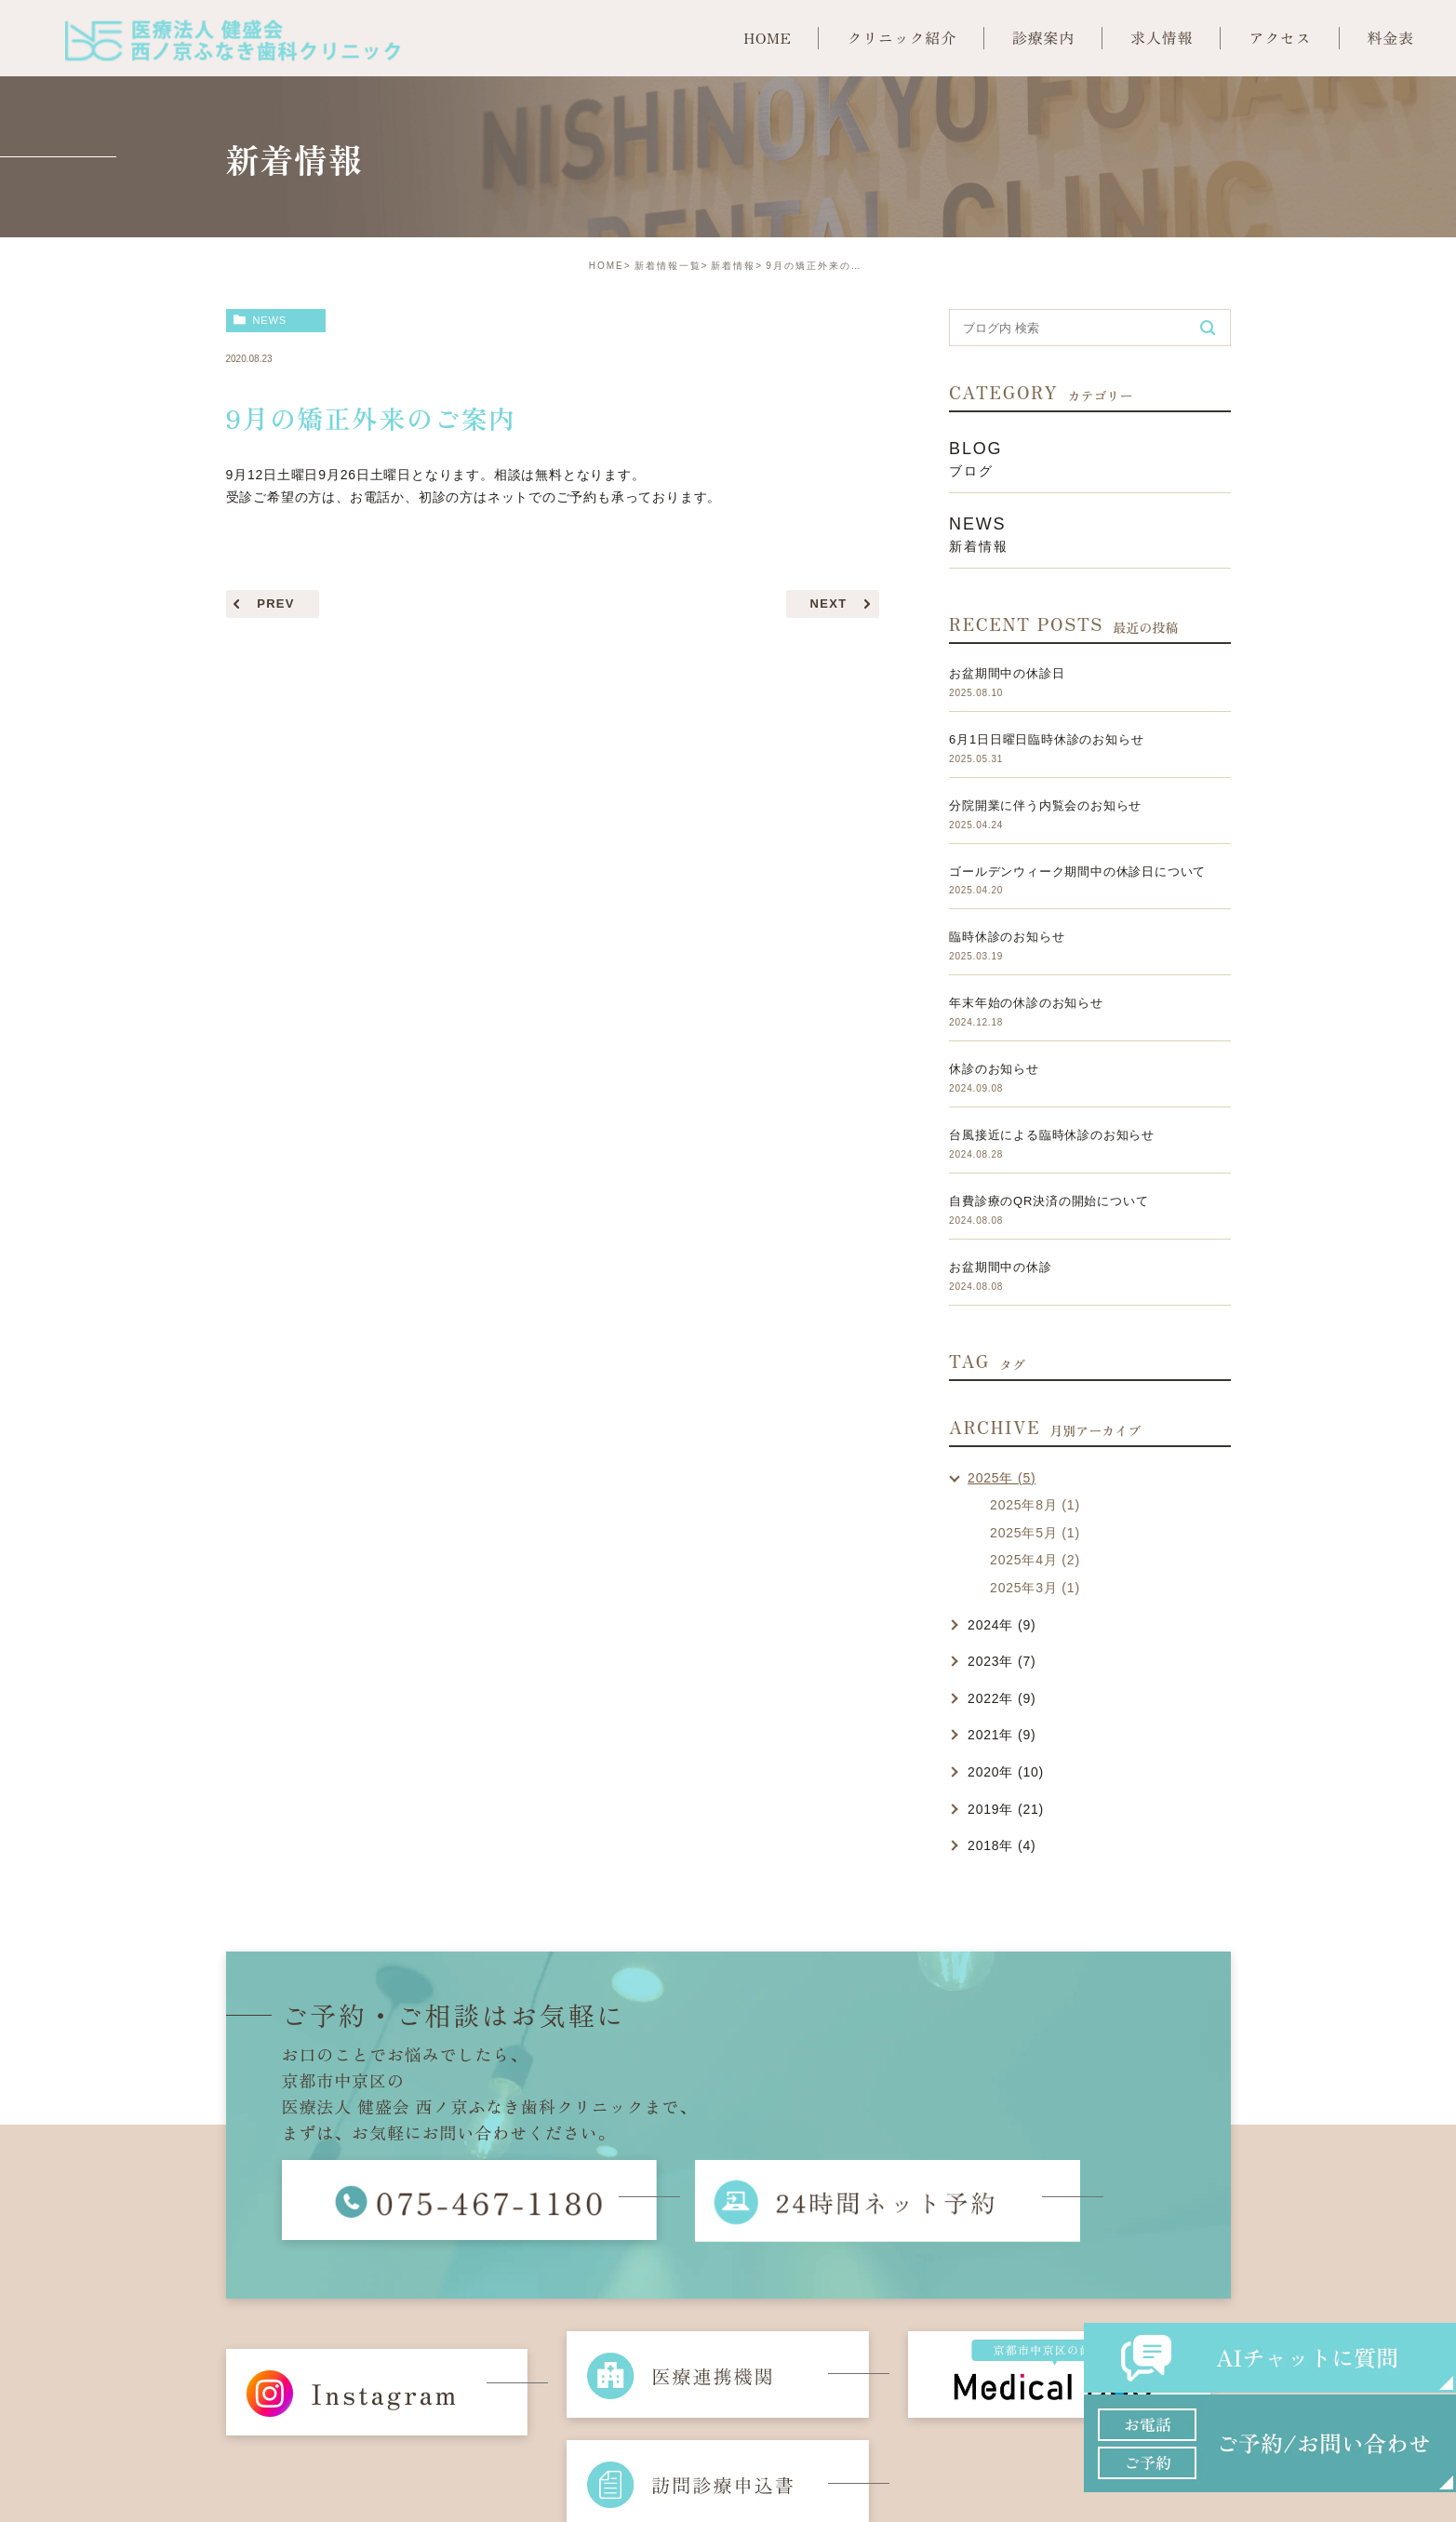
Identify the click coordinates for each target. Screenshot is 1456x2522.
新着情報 (733, 266)
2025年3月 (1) (1035, 1587)
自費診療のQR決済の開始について (1048, 1201)
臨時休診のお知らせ (1006, 937)
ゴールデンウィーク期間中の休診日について (1077, 872)
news (269, 320)
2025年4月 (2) (1035, 1559)
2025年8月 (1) (1035, 1504)
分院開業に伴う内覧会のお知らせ (1045, 805)
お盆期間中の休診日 (1006, 673)
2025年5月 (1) (1035, 1532)
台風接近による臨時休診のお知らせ (1052, 1135)
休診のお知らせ (994, 1069)
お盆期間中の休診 (1000, 1267)
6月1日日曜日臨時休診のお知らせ (1046, 739)
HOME (606, 266)
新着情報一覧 (667, 266)
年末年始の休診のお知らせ (1026, 1003)
